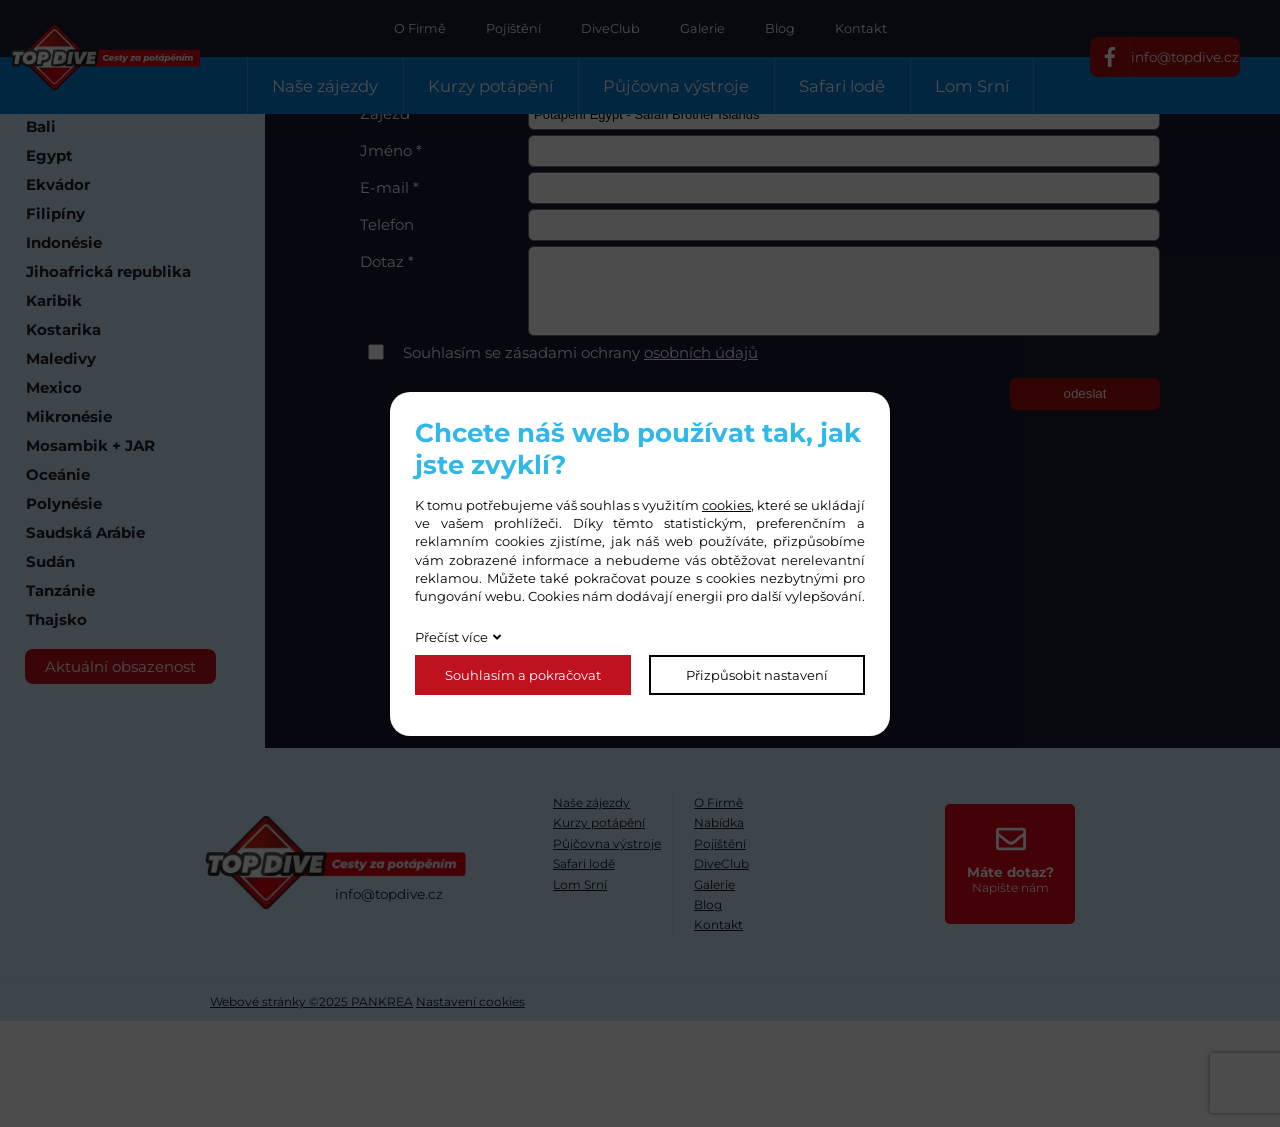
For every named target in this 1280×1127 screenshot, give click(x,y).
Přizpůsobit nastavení (757, 675)
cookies (726, 505)
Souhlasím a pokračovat (523, 675)
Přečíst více (451, 637)
